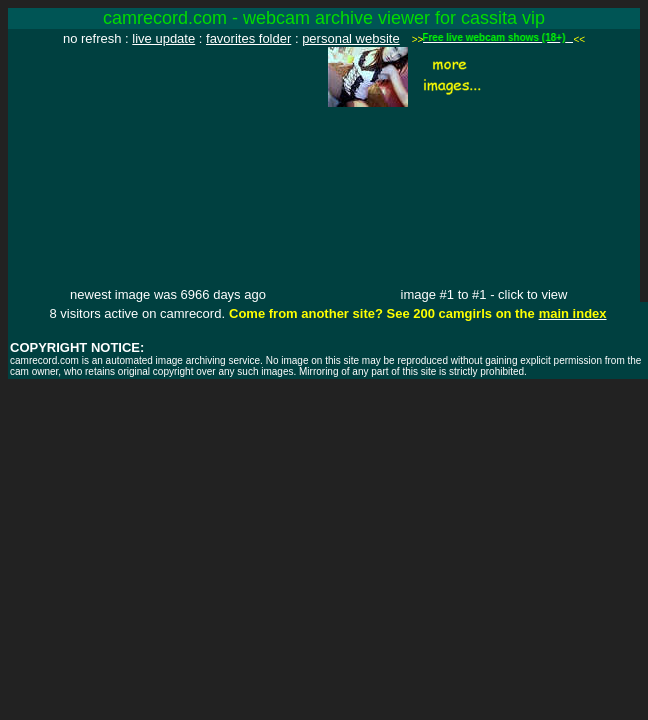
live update (163, 38)
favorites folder (248, 38)
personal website (351, 38)
